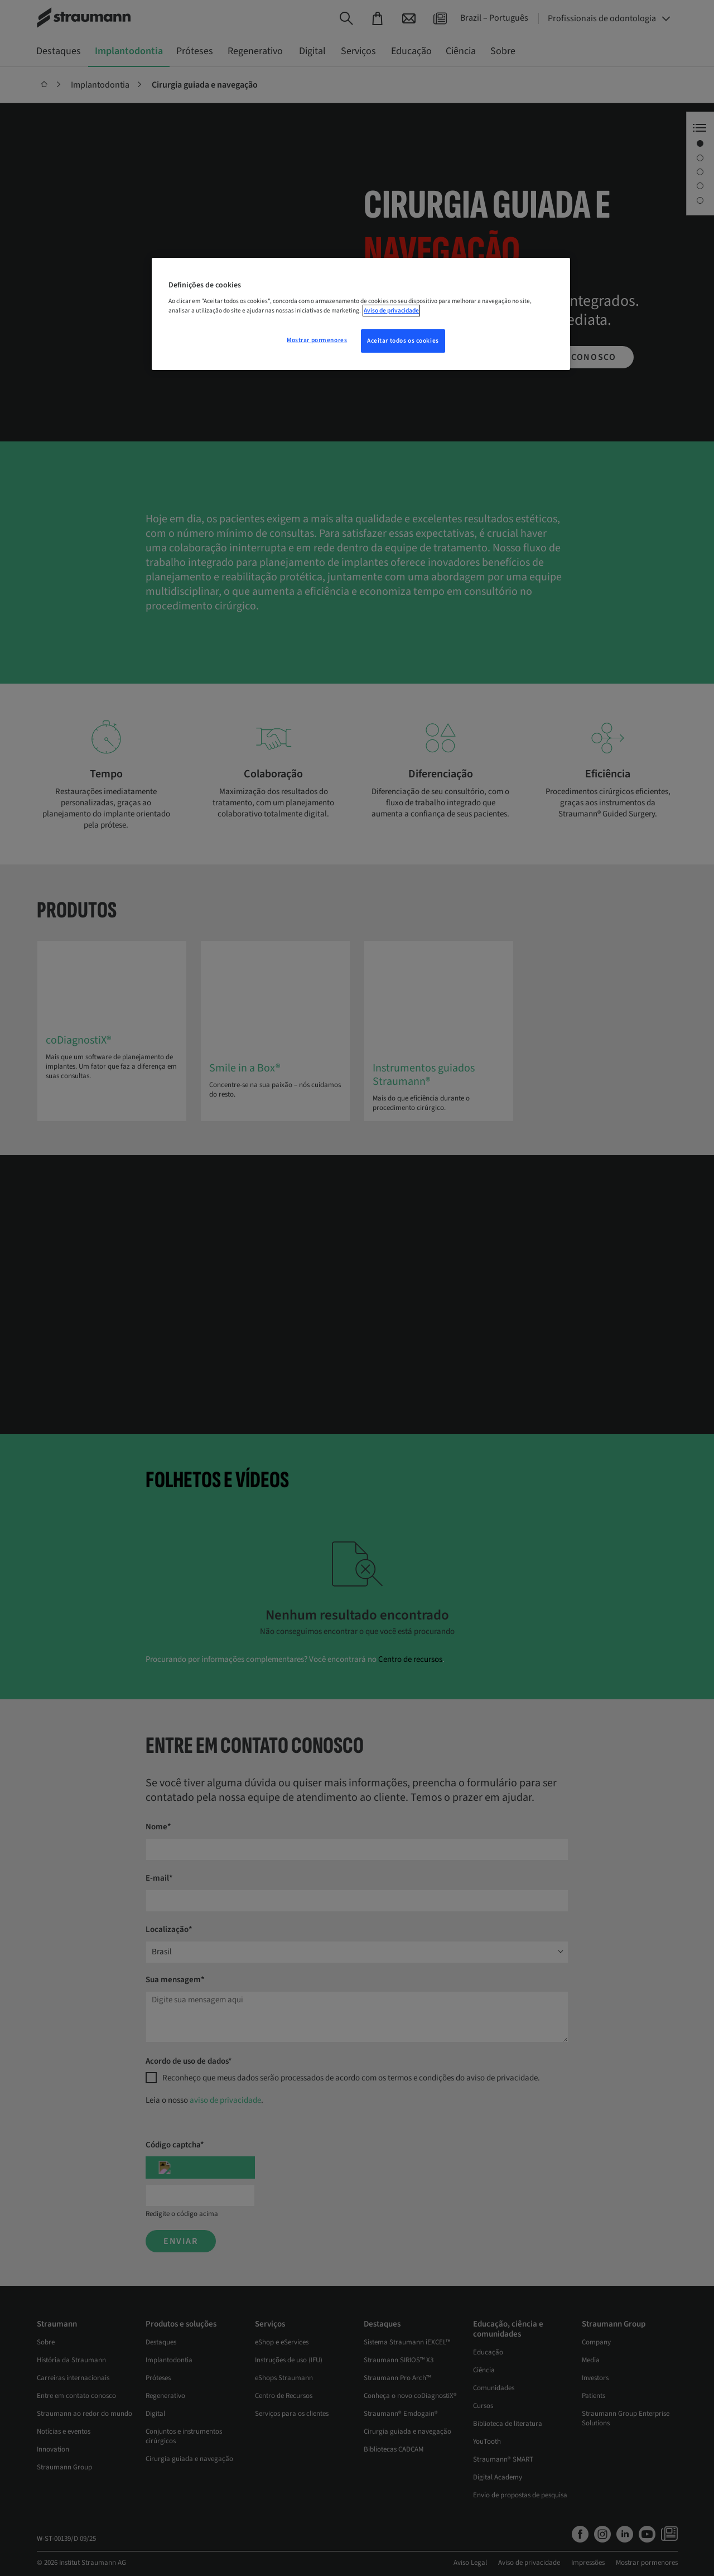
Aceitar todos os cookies (403, 340)
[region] (361, 314)
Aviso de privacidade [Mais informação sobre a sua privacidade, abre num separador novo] (391, 310)
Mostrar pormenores (317, 340)
